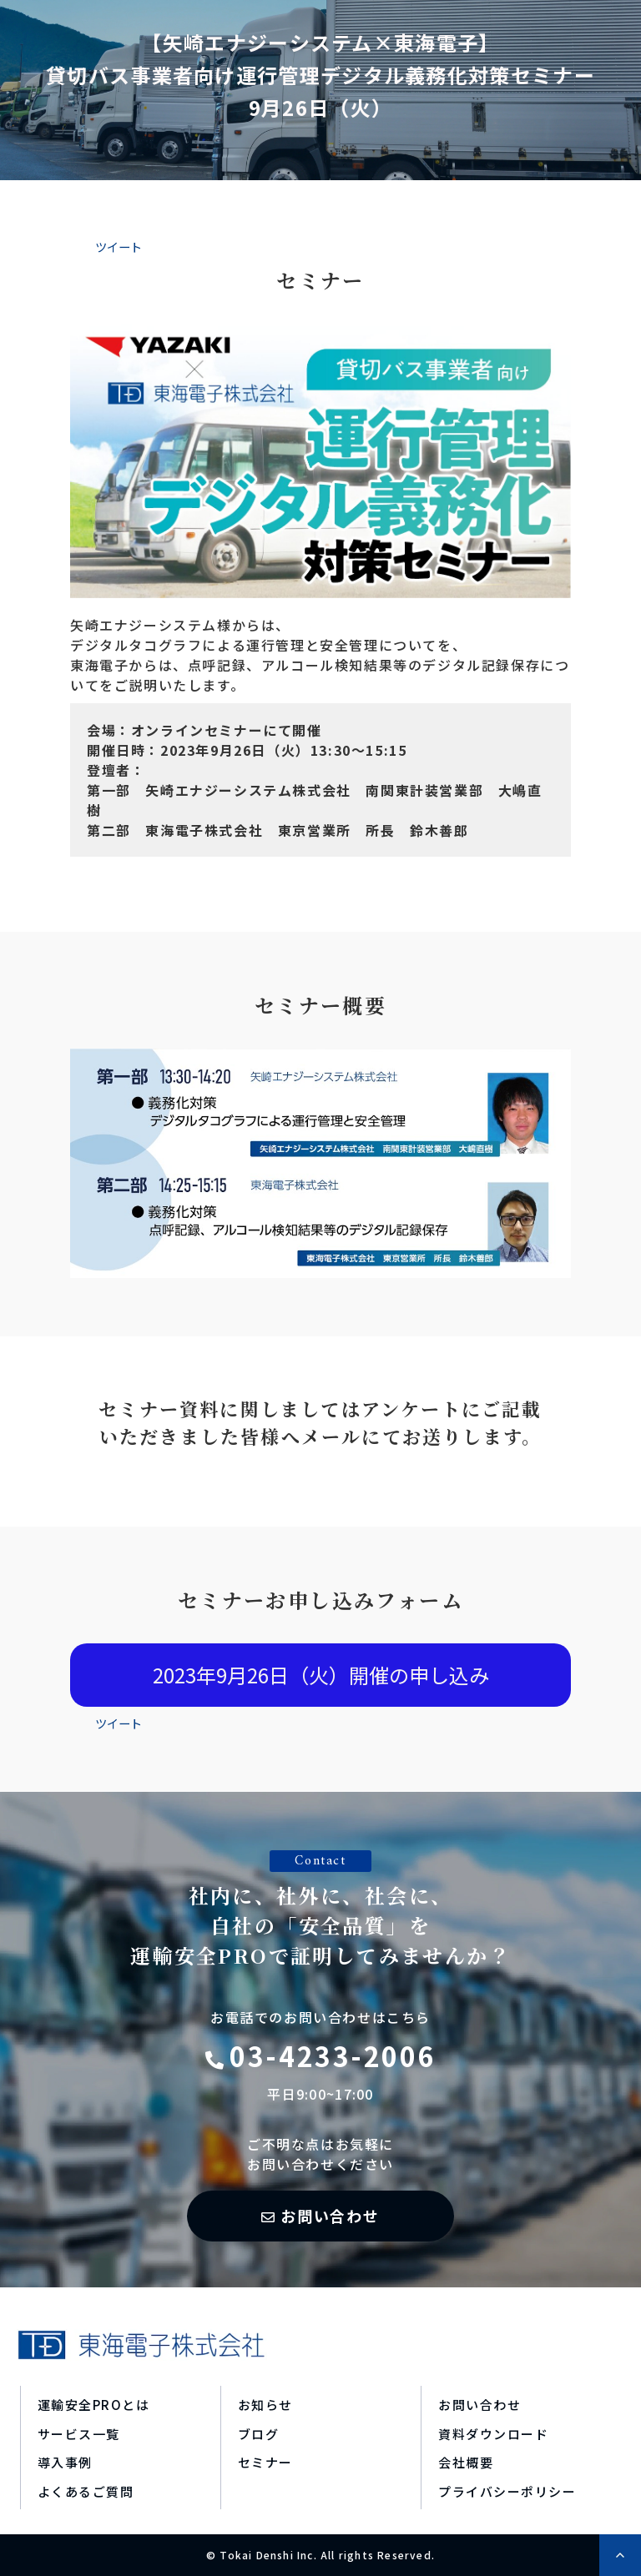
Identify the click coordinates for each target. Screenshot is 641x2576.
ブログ (259, 2434)
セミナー (265, 2462)
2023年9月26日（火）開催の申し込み (321, 1674)
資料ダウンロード (493, 2434)
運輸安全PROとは (94, 2404)
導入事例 (65, 2462)
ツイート (118, 246)
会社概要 (465, 2462)
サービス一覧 (79, 2434)
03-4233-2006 (333, 2055)
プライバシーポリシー (507, 2491)
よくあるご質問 (86, 2491)
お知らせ (265, 2404)
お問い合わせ (330, 2215)
